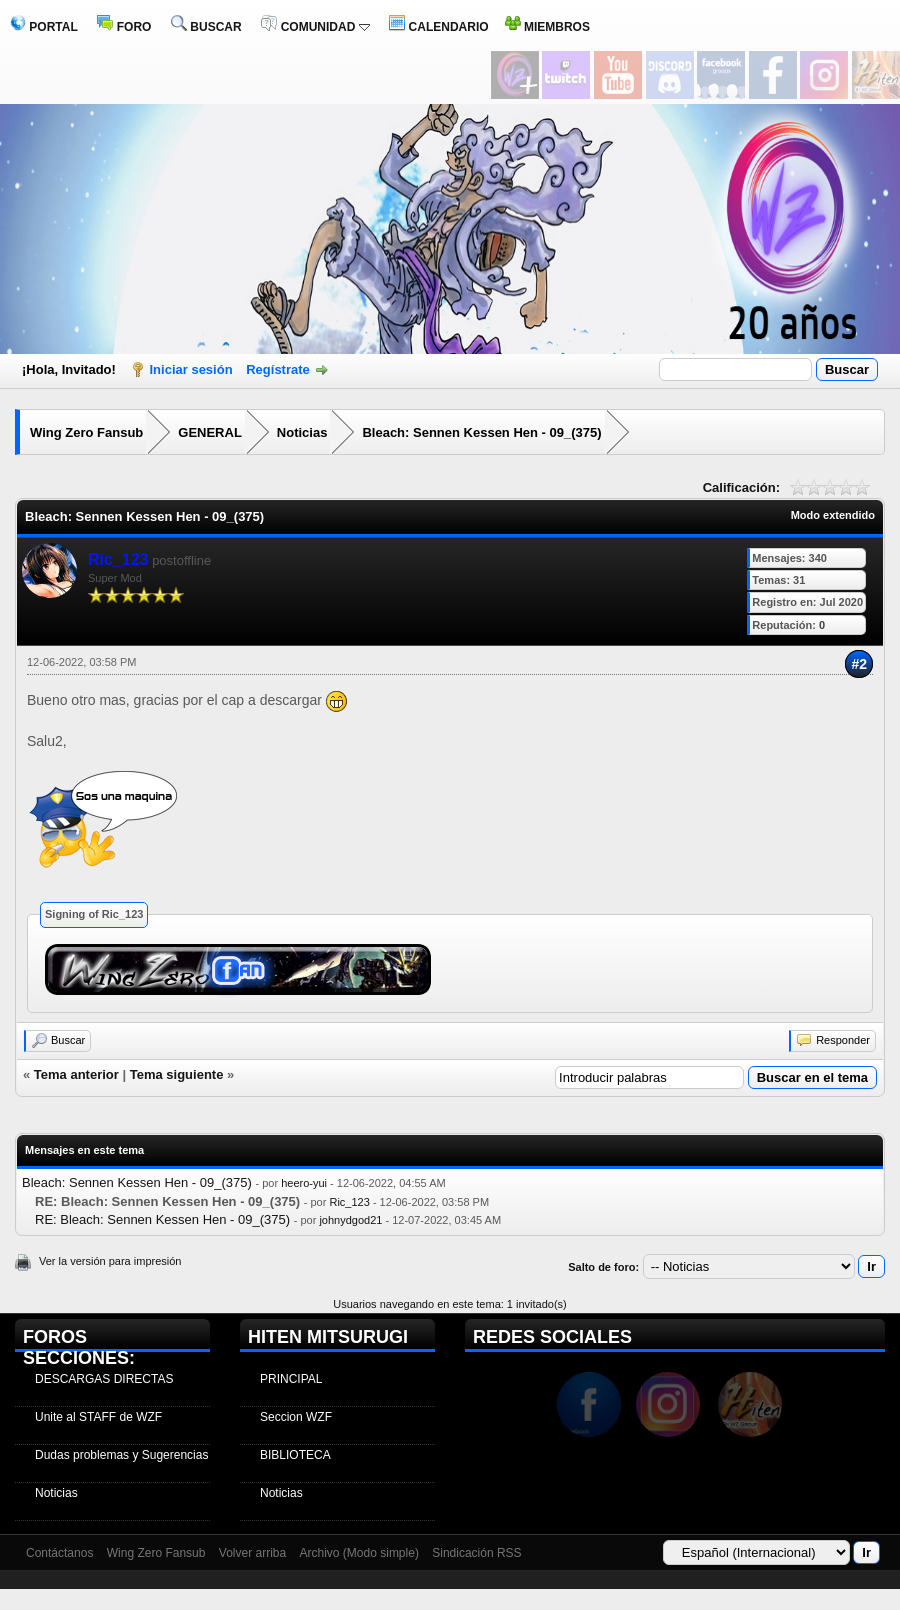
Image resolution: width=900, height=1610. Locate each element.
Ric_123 (349, 1202)
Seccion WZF (296, 1417)
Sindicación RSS (476, 1553)
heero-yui (304, 1183)
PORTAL (44, 27)
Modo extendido (833, 515)
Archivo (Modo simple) (359, 1553)
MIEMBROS (547, 27)
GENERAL (210, 432)
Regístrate (278, 369)
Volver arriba (252, 1553)
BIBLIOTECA (295, 1455)
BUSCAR (206, 27)
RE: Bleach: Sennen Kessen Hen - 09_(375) (162, 1219)
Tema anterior (76, 1074)
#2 (859, 664)
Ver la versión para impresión (110, 1261)
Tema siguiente (177, 1074)
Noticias (302, 432)
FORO (124, 27)
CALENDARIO (438, 27)
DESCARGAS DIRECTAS (104, 1379)
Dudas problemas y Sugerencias (121, 1455)
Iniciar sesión (191, 369)
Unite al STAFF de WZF (98, 1417)
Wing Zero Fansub (86, 432)
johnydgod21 (350, 1220)
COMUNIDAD (315, 27)
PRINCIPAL (291, 1379)
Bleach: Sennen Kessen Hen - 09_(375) (481, 432)
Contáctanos (59, 1553)
